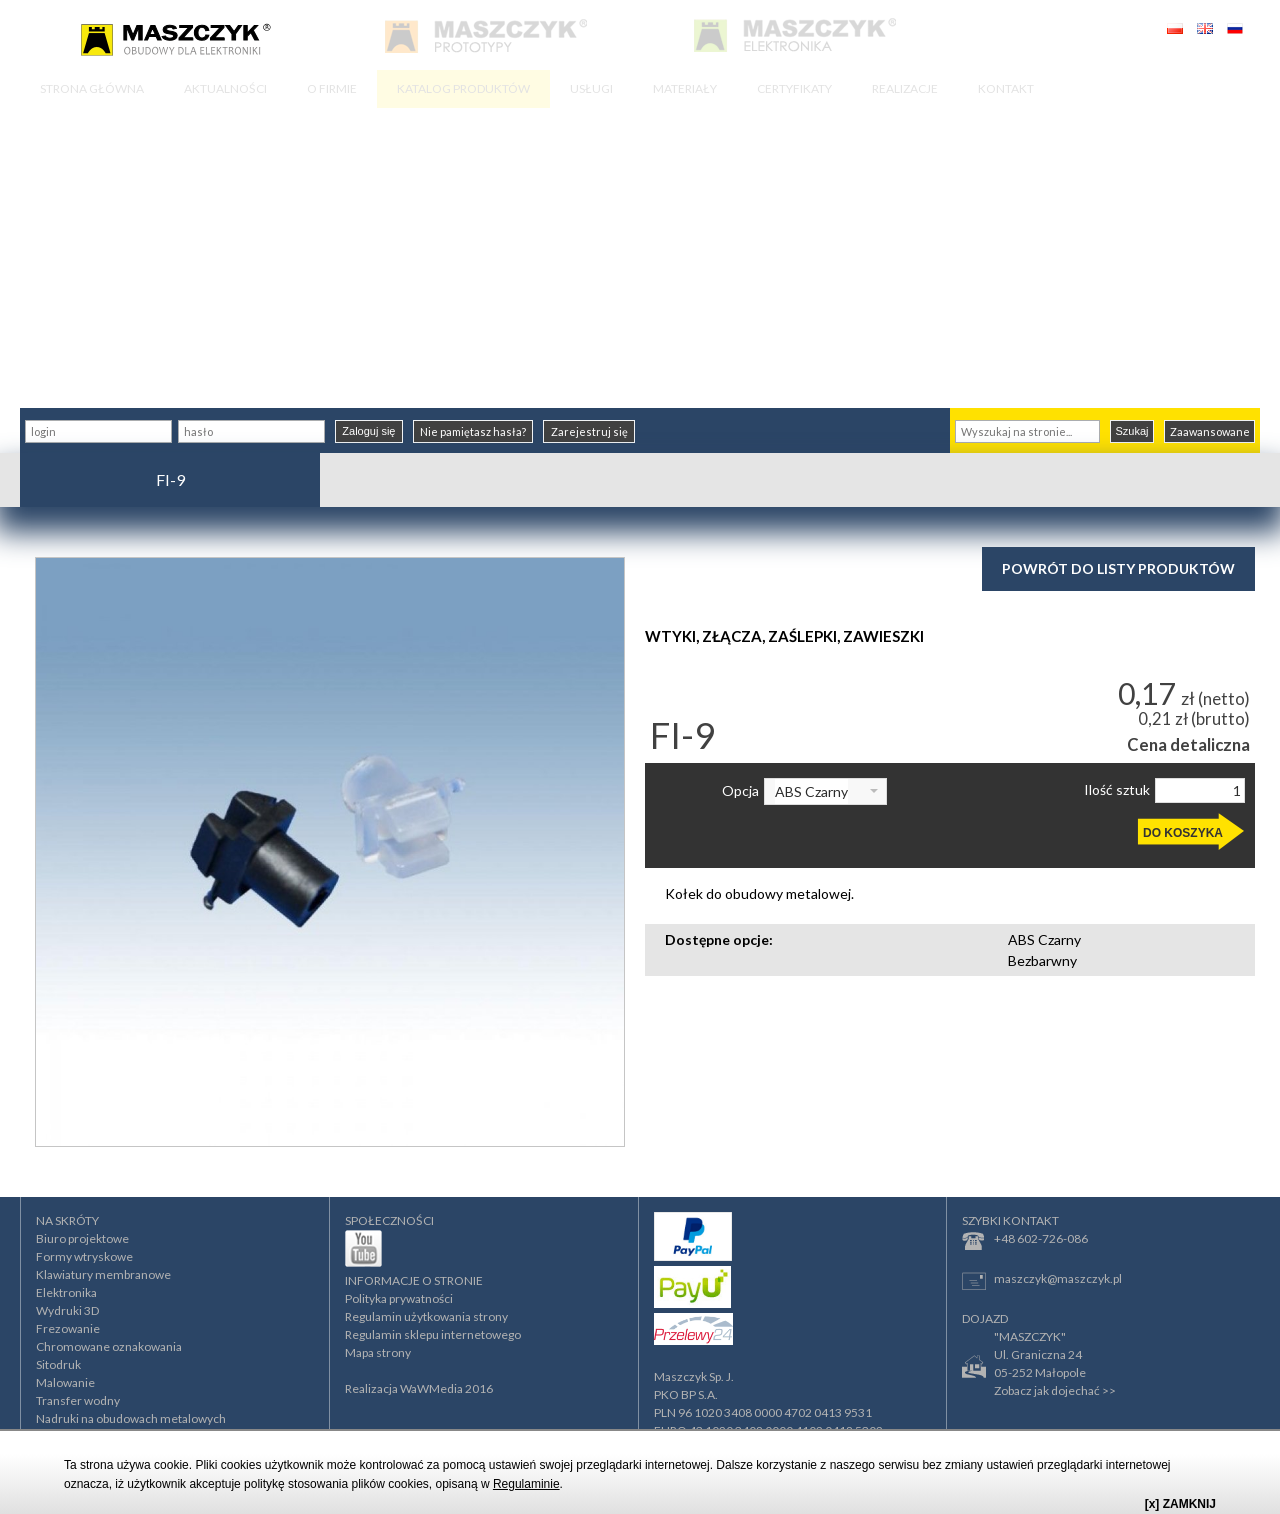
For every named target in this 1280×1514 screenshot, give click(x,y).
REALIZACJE (905, 88)
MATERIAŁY (685, 88)
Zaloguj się (368, 431)
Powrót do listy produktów (1118, 568)
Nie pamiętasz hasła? (473, 431)
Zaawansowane (1210, 431)
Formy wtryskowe (84, 1256)
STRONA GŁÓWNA (92, 88)
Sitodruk (58, 1364)
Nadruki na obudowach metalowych (131, 1418)
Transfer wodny (78, 1400)
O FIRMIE (332, 88)
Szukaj (1131, 431)
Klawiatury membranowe (103, 1274)
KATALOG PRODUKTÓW (463, 88)
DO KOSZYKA (1183, 833)
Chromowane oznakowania (109, 1346)
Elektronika (66, 1292)
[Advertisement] (640, 258)
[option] (330, 852)
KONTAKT (1006, 88)
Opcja (740, 791)
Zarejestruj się (589, 431)
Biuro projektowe (82, 1238)
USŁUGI (591, 88)
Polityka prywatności (399, 1298)
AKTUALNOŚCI (225, 88)
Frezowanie (68, 1328)
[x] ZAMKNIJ (1180, 1504)
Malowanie (65, 1382)
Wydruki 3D (67, 1310)
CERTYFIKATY (794, 88)
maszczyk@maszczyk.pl (1042, 1280)
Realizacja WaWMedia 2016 (419, 1388)
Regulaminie (526, 1484)
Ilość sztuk (1117, 790)
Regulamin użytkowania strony (426, 1316)
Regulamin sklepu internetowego (433, 1334)
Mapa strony (378, 1352)
